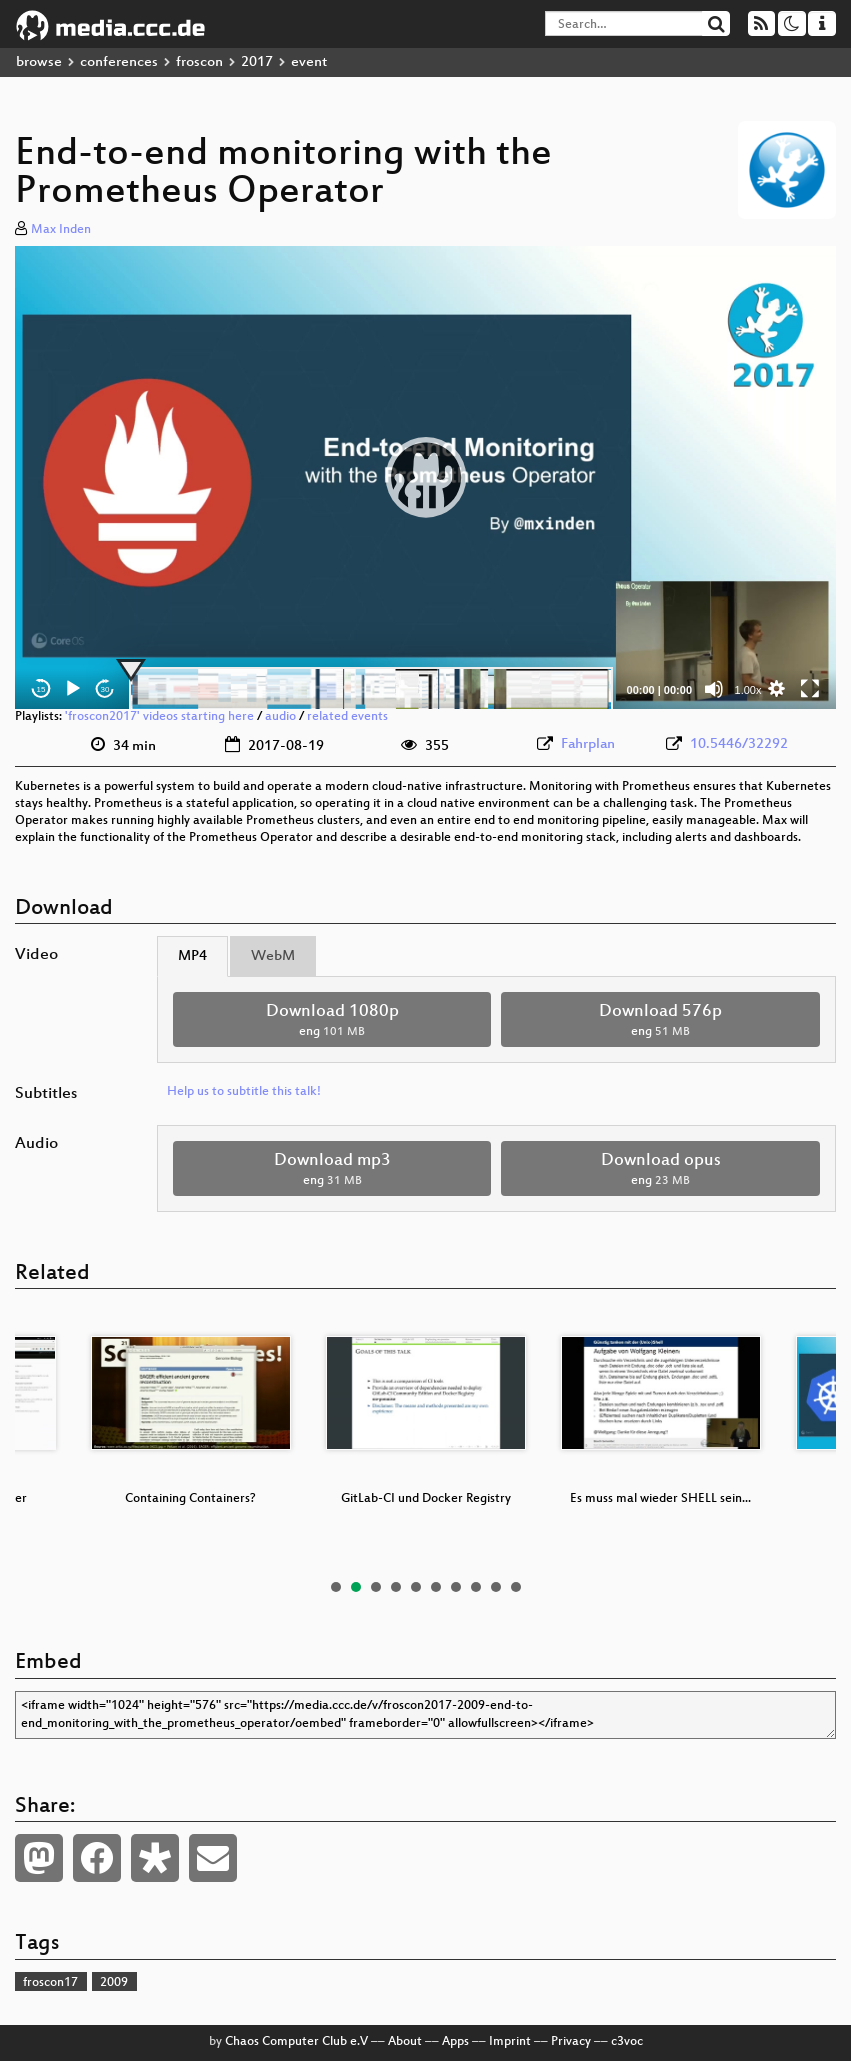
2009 (114, 1983)
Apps (455, 2042)
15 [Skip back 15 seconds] (41, 689)
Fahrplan (588, 744)
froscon (199, 62)
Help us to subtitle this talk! (244, 1092)
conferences (119, 62)
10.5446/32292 (739, 744)
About (405, 2042)
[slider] (371, 689)
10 (516, 1587)
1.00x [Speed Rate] (748, 690)
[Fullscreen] (810, 689)
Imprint (510, 2042)
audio (280, 717)
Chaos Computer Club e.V (296, 2042)
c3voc (627, 2042)
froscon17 (50, 1983)
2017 (257, 62)
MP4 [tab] (192, 956)
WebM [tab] (273, 956)
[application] (425, 478)
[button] (426, 477)
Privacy (571, 2042)
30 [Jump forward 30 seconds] (105, 689)
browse (39, 62)
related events (347, 717)
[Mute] (714, 689)
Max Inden (61, 230)
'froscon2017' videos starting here (159, 717)
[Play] (73, 689)
